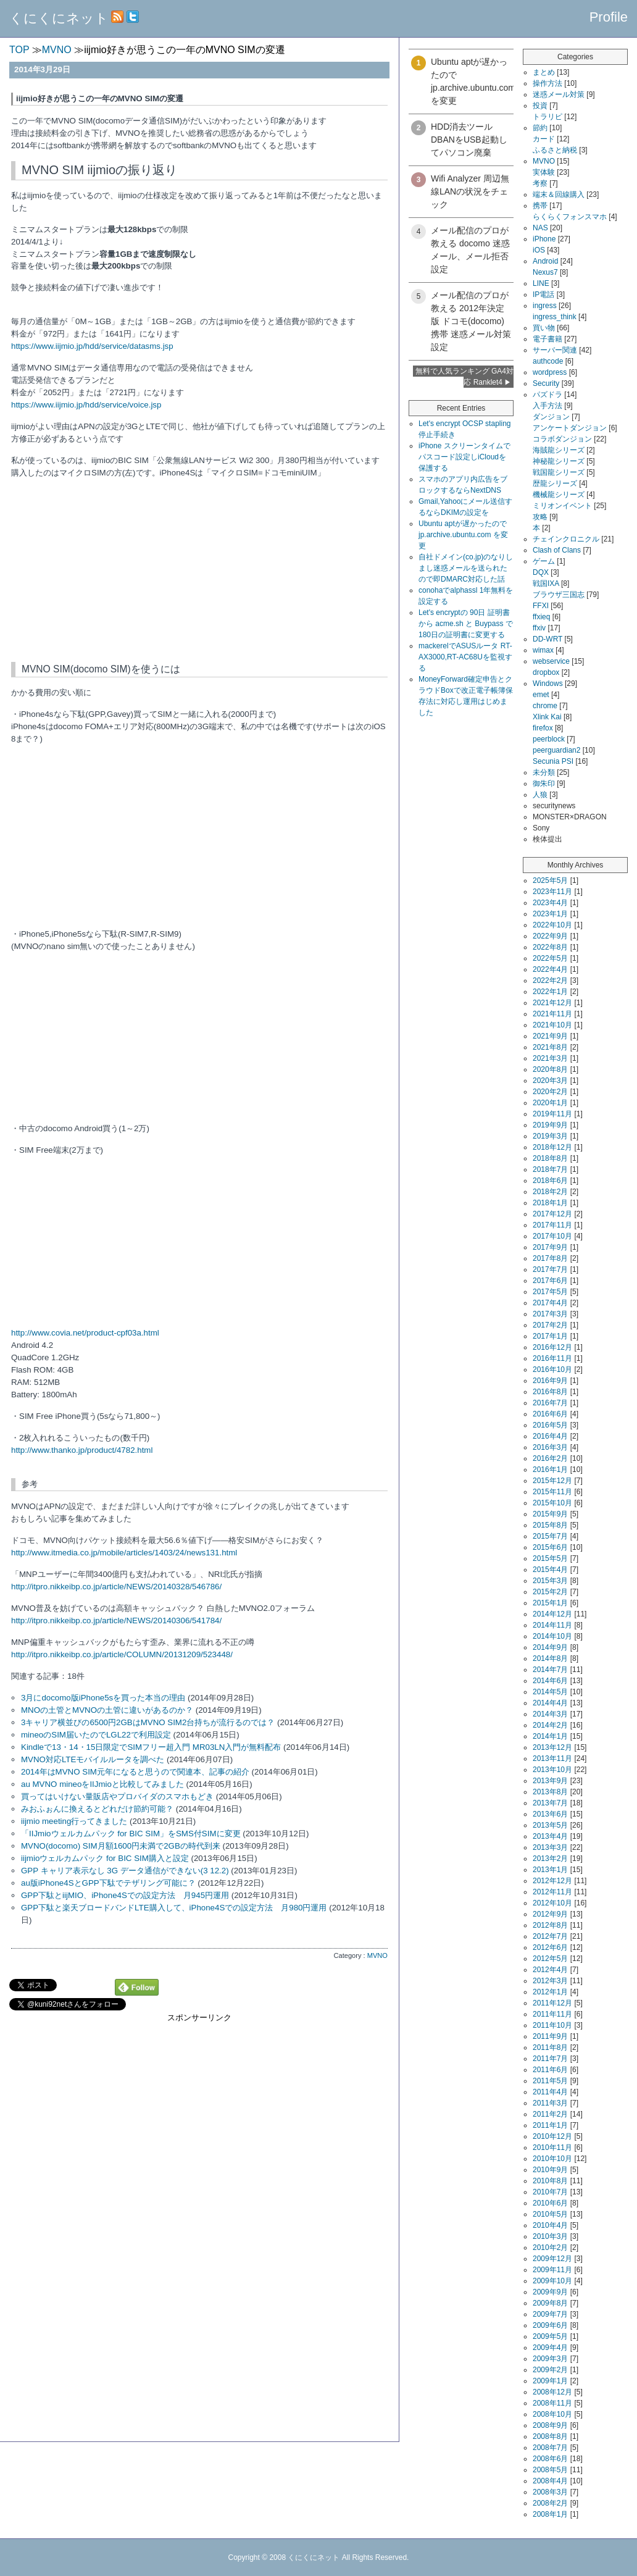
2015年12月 (552, 1480)
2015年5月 (550, 1558)
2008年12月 (552, 2392)
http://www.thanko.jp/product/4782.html (81, 1450)
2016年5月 (550, 1425)
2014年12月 (552, 1614)
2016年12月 (552, 1347)
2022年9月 (550, 936)
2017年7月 (550, 1269)
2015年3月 (550, 1580)
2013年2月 (550, 1858)
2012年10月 (552, 1903)
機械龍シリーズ (559, 494)
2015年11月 (552, 1491)
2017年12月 (552, 1214)
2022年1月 (550, 991)
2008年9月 (550, 2425)
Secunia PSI (553, 761)
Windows (548, 683)
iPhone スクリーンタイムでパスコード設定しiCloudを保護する (464, 456)
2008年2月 (550, 2503)
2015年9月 (550, 1514)
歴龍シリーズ (555, 483)
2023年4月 (550, 902)
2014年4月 (550, 1703)
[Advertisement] (199, 2109)
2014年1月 (550, 1736)
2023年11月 (552, 891)
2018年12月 (552, 1147)
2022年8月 (550, 947)
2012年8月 (550, 1925)
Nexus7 (545, 272)
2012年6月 (550, 1947)
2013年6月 (550, 1814)
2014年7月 (550, 1669)
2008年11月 (552, 2403)
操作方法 (547, 83)
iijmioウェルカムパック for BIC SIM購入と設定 (105, 1858)
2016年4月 (550, 1436)
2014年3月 (550, 1714)
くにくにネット (59, 18)
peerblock (549, 739)
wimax (543, 650)
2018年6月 (550, 1180)
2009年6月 (550, 2325)
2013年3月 (550, 1847)
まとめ (544, 72)
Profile (608, 17)
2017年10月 (552, 1236)
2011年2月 (550, 2114)
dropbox (546, 672)
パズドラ (547, 394)
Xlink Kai (547, 717)
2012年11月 (552, 1892)
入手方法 (547, 405)
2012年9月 (550, 1914)
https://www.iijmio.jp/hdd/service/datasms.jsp (92, 346)
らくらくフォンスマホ (570, 216)
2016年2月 (550, 1458)
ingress (545, 305)
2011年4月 (550, 2092)
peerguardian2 (556, 750)
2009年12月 (552, 2258)
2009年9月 (550, 2292)
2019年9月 (550, 1125)
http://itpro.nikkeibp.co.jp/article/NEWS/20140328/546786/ (116, 1586)
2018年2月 (550, 1191)
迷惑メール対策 (559, 94)
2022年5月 (550, 958)
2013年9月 (550, 1780)
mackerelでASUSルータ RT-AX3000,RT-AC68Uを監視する (465, 657)
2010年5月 (550, 2214)
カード (544, 139)
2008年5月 (550, 2469)
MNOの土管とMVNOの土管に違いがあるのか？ (107, 1710)
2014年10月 (552, 1636)
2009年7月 (550, 2314)
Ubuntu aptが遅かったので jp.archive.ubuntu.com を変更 (463, 534)
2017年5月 (550, 1291)
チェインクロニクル (566, 539)
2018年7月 (550, 1169)
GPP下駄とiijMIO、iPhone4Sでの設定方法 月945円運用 (125, 1895)
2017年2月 (550, 1325)
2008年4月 (550, 2481)
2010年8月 (550, 2181)
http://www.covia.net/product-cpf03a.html (85, 1332)
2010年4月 (550, 2225)
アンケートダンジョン (570, 428)
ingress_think (555, 316)
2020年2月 (550, 1091)
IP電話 (543, 294)
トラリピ (547, 116)
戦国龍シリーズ (559, 472)
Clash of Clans (557, 550)
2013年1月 (550, 1869)
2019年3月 (550, 1136)
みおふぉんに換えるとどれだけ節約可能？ (97, 1808)
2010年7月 (550, 2192)
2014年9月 (550, 1647)
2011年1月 (550, 2125)
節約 (540, 127)
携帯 (540, 205)
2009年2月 (550, 2369)
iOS (539, 250)
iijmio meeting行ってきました (74, 1821)
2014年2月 (550, 1725)
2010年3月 (550, 2236)
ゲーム (544, 561)
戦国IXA (546, 583)
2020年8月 (550, 1069)
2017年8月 (550, 1258)
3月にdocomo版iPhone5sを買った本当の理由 (103, 1697)
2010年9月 (550, 2169)
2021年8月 (550, 1047)
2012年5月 (550, 1958)
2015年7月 (550, 1536)
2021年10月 (552, 1025)
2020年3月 (550, 1080)
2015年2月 (550, 1591)
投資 (540, 105)
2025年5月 (550, 880)
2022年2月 (550, 980)
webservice (551, 661)
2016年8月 (550, 1391)
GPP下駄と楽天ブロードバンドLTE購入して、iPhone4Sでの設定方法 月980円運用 (174, 1907)
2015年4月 (550, 1569)
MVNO (377, 1955)
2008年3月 (550, 2492)
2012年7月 (550, 1936)
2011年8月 (550, 2047)
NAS (540, 228)
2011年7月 (550, 2058)
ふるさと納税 (555, 150)
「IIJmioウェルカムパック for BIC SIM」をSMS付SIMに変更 (131, 1833)
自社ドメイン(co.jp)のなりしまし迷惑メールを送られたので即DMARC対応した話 (465, 568)
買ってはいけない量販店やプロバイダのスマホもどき (117, 1796)
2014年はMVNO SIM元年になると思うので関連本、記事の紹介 (135, 1771)
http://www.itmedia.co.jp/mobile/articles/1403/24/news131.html (124, 1552)
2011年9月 (550, 2036)
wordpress (550, 372)
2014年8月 (550, 1658)
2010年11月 (552, 2147)
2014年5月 (550, 1691)
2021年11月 (552, 1014)
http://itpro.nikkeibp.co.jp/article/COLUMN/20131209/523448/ (122, 1654)
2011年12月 (552, 2003)
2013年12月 (552, 1747)
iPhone (544, 239)
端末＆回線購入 (559, 194)
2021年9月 (550, 1036)
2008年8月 (550, 2436)
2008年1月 (550, 2514)
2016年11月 (552, 1358)
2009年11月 (552, 2269)
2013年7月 (550, 1803)
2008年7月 (550, 2447)
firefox (543, 728)
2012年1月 (550, 1992)
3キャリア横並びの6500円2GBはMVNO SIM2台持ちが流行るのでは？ (148, 1722)
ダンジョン (551, 416)
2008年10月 (552, 2414)
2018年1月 (550, 1202)
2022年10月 (552, 925)
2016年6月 (550, 1414)
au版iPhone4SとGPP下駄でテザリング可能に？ (108, 1883)
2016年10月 (552, 1369)
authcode (548, 361)
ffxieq (541, 617)
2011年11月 (552, 2014)
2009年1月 (550, 2381)
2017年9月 (550, 1247)
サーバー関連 (555, 350)
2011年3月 (550, 2103)
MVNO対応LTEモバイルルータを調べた (92, 1759)
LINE (541, 283)
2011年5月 (550, 2080)
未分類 (544, 772)
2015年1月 (550, 1603)
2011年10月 (552, 2025)
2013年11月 (552, 1758)
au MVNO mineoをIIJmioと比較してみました (102, 1784)
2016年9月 (550, 1380)
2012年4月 (550, 1969)
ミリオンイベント (562, 505)
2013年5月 (550, 1825)
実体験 (544, 172)
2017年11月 (552, 1225)
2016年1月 (550, 1469)
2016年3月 (550, 1447)
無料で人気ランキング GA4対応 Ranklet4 (464, 377)
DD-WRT (547, 639)
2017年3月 (550, 1314)
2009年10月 (552, 2281)
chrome (545, 705)
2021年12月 (552, 1002)
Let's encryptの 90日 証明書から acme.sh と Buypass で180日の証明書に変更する (465, 623)
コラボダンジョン (562, 439)
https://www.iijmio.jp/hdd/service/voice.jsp (86, 404)
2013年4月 (550, 1836)
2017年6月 (550, 1280)
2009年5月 (550, 2336)
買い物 (544, 328)
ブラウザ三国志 (559, 594)
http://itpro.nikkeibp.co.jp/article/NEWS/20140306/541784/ (116, 1620)
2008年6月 (550, 2458)
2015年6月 (550, 1547)
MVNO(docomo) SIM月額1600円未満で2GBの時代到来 (120, 1845)
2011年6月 (550, 2069)
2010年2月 (550, 2247)
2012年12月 (552, 1880)
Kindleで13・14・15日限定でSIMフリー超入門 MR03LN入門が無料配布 (151, 1747)
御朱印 (544, 783)
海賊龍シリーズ (559, 450)
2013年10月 (552, 1769)
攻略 (540, 516)
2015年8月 (550, 1525)
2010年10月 (552, 2158)
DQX (541, 572)
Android (545, 261)
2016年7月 (550, 1403)
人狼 (540, 794)
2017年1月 (550, 1336)
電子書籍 (547, 339)
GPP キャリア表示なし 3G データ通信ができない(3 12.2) (125, 1870)
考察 (540, 183)
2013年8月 (550, 1792)
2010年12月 (552, 2136)
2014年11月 (552, 1625)
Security (546, 383)
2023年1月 (550, 914)
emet (541, 694)
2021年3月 (550, 1058)
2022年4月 (550, 969)
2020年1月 (550, 1102)
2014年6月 (550, 1680)
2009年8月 (550, 2303)
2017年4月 (550, 1302)
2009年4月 (550, 2347)
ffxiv (539, 628)
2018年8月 (550, 1158)
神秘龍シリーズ (559, 461)
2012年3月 (550, 1980)
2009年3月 (550, 2358)
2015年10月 (552, 1503)
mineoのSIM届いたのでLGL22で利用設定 (96, 1734)
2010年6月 (550, 2203)
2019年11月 (552, 1114)
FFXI (541, 605)
